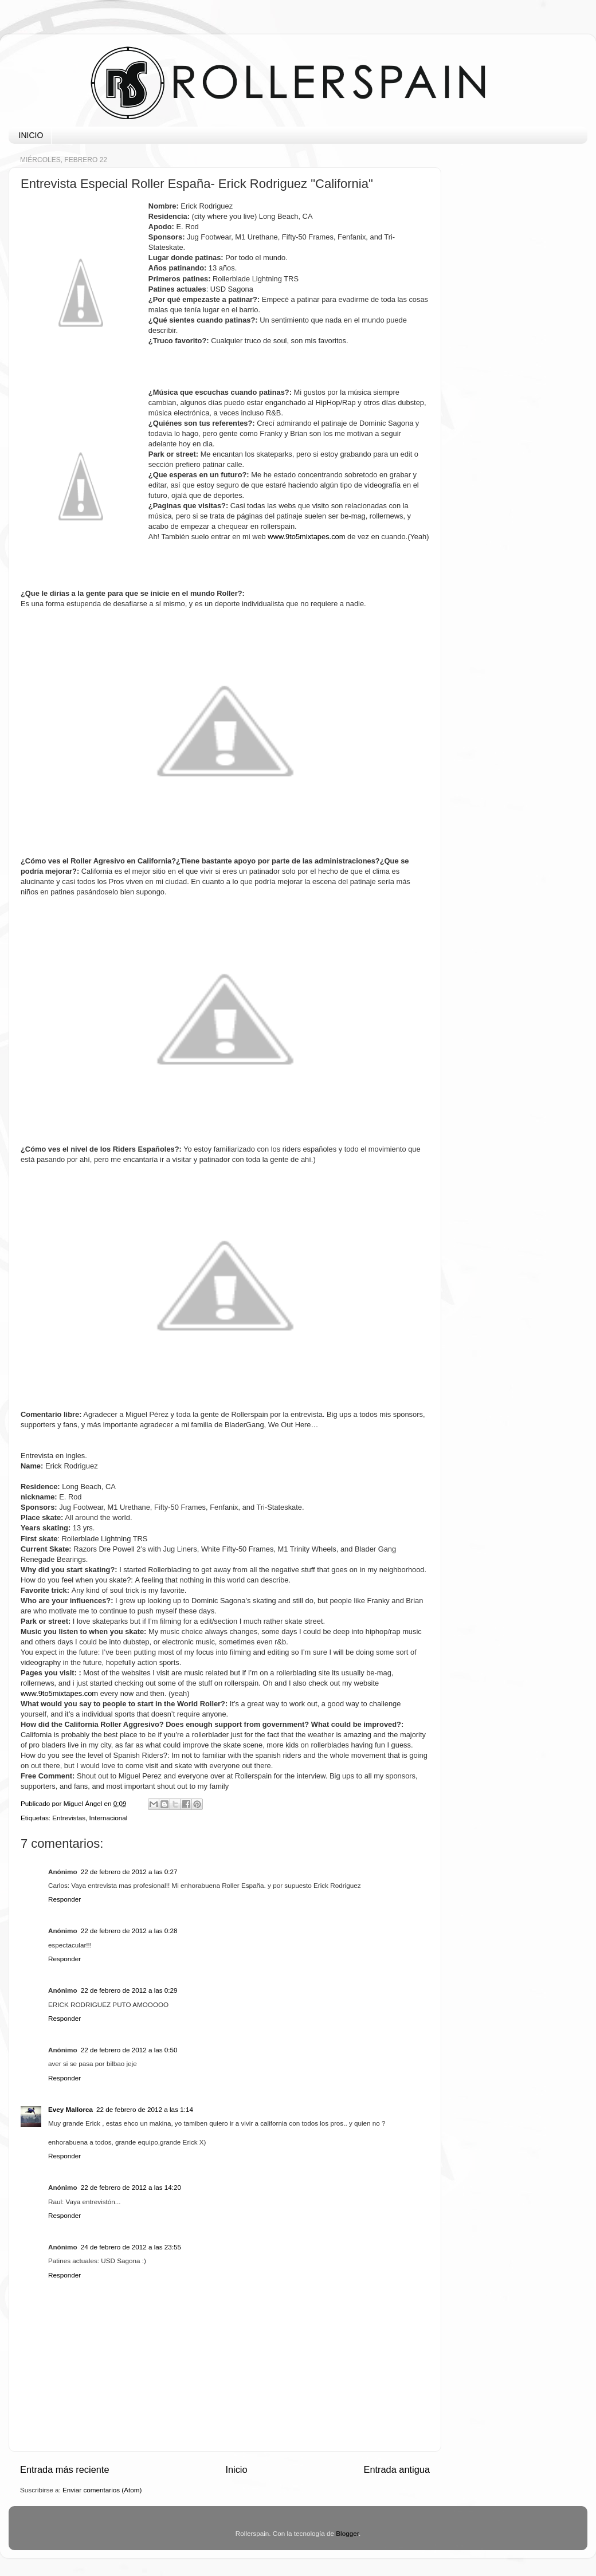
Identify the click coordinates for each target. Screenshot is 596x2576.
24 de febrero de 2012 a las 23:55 (131, 2247)
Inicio (236, 2469)
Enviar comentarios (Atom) (102, 2489)
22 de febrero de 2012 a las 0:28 (129, 1930)
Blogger (347, 2533)
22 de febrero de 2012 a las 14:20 (131, 2187)
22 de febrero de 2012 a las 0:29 (129, 1990)
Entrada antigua (396, 2469)
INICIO (31, 135)
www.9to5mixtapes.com (59, 1693)
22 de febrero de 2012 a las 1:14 (144, 2109)
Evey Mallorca (70, 2109)
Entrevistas (68, 1817)
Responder (64, 1899)
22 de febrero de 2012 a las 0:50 (129, 2049)
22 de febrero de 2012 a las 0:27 (129, 1871)
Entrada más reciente (64, 2469)
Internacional (108, 1817)
